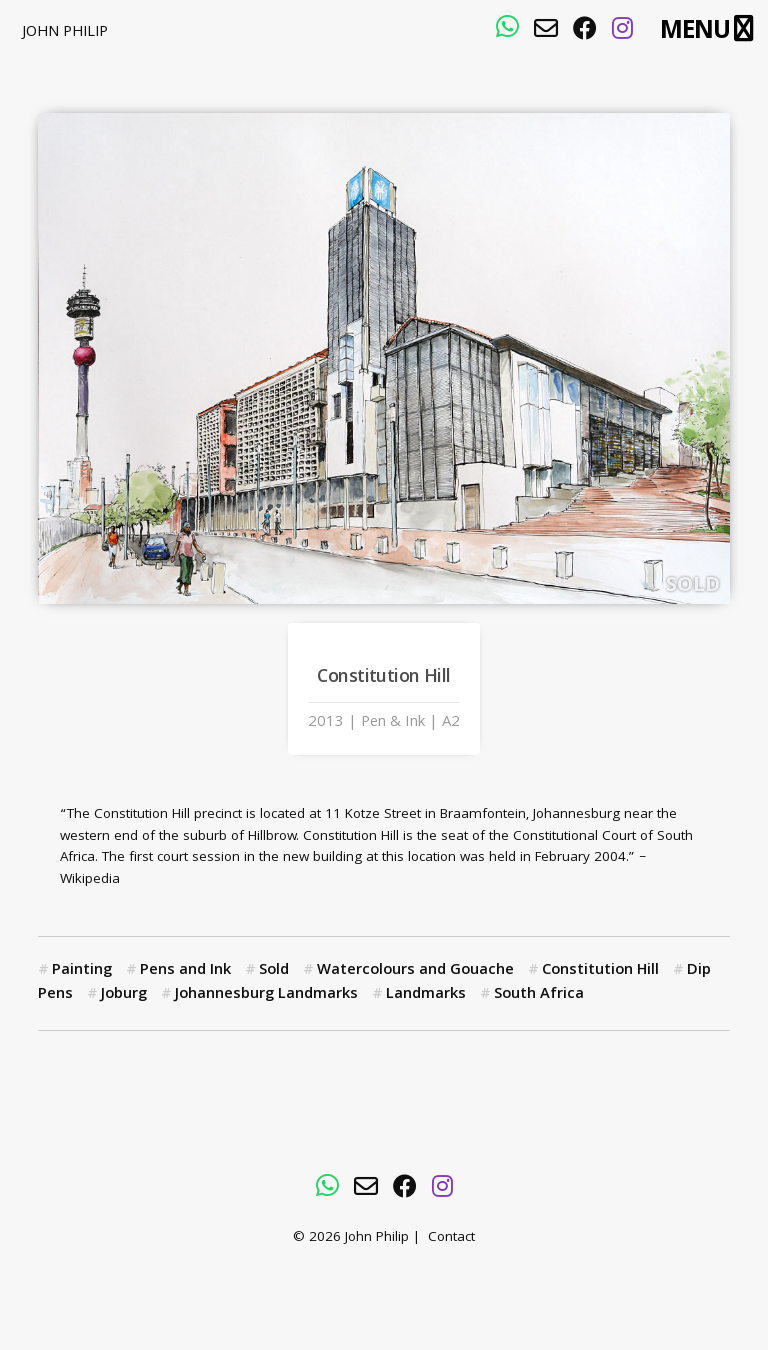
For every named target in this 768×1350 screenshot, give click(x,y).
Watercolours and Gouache (415, 971)
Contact (451, 1238)
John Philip (65, 33)
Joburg (124, 995)
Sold (274, 971)
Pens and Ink (185, 971)
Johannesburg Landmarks (266, 995)
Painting (82, 971)
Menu (694, 30)
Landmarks (426, 995)
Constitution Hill (600, 971)
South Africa (539, 995)
